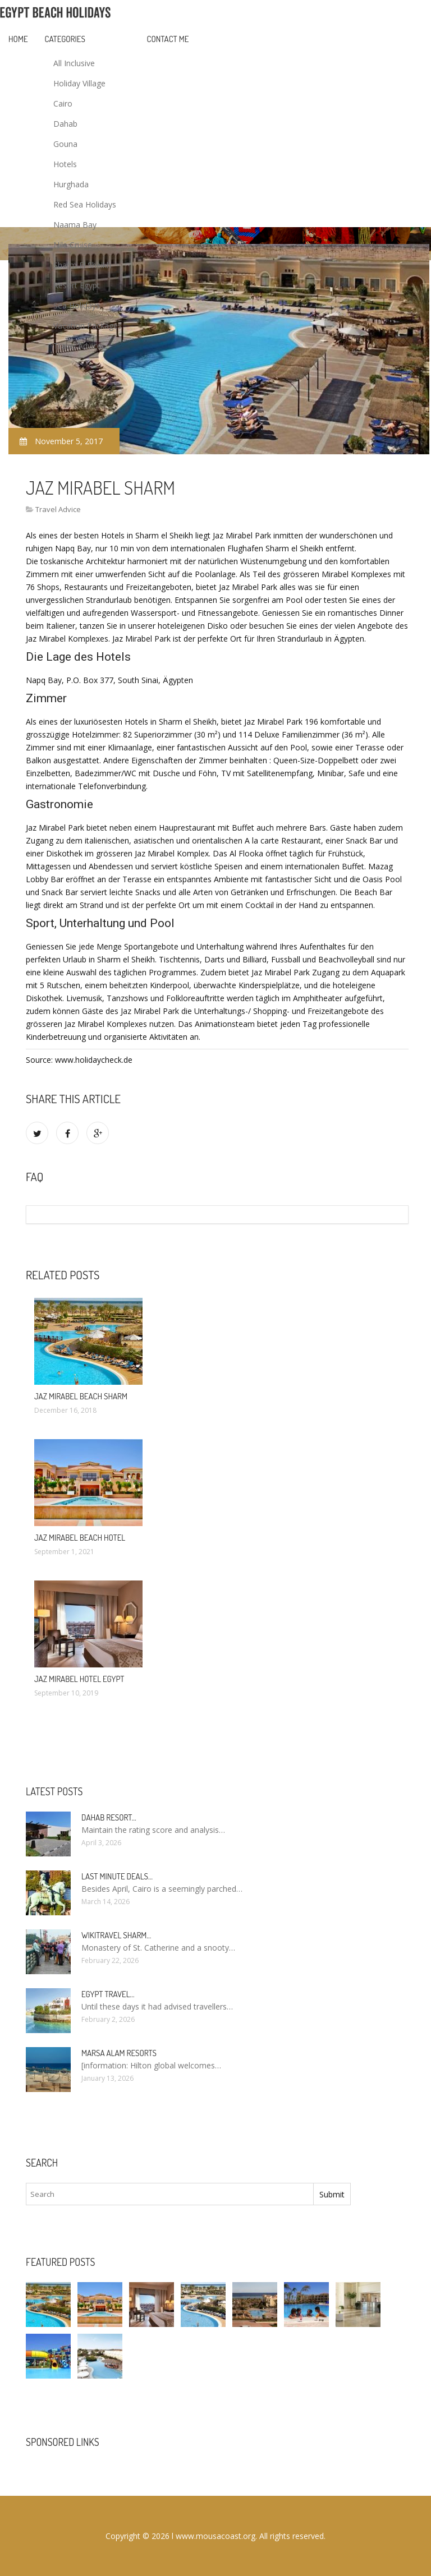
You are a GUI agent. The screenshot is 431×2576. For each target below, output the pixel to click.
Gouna (65, 144)
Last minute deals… (117, 1876)
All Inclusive (74, 63)
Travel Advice (77, 345)
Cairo (62, 103)
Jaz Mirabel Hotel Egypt (79, 1679)
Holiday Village (79, 83)
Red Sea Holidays (84, 204)
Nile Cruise (72, 244)
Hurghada (71, 184)
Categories (65, 39)
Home (18, 39)
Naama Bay (75, 224)
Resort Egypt (76, 285)
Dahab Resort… (108, 1817)
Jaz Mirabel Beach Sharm (80, 1396)
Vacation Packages (87, 325)
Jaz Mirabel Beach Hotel (79, 1537)
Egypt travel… (108, 1994)
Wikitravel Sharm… (116, 1935)
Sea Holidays (76, 305)
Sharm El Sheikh (82, 265)
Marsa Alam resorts (119, 2053)
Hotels (65, 164)
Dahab (65, 123)
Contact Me (168, 39)
